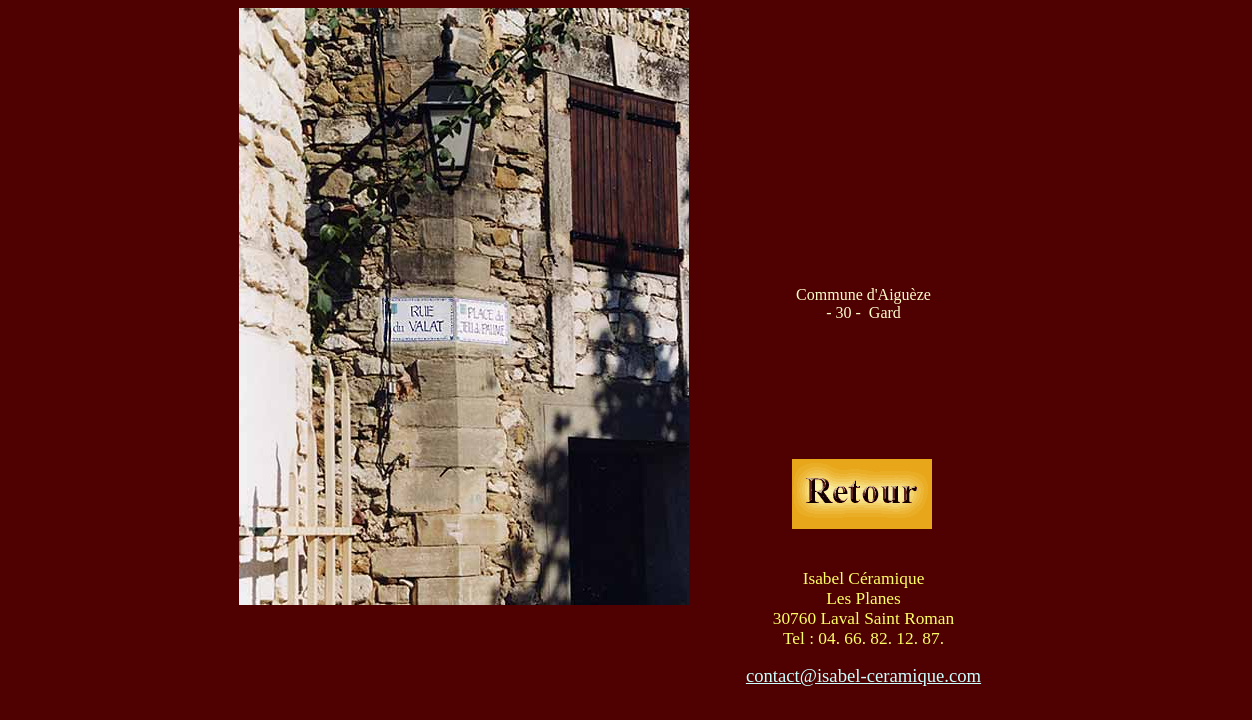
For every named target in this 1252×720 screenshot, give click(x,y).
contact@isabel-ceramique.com (863, 675)
